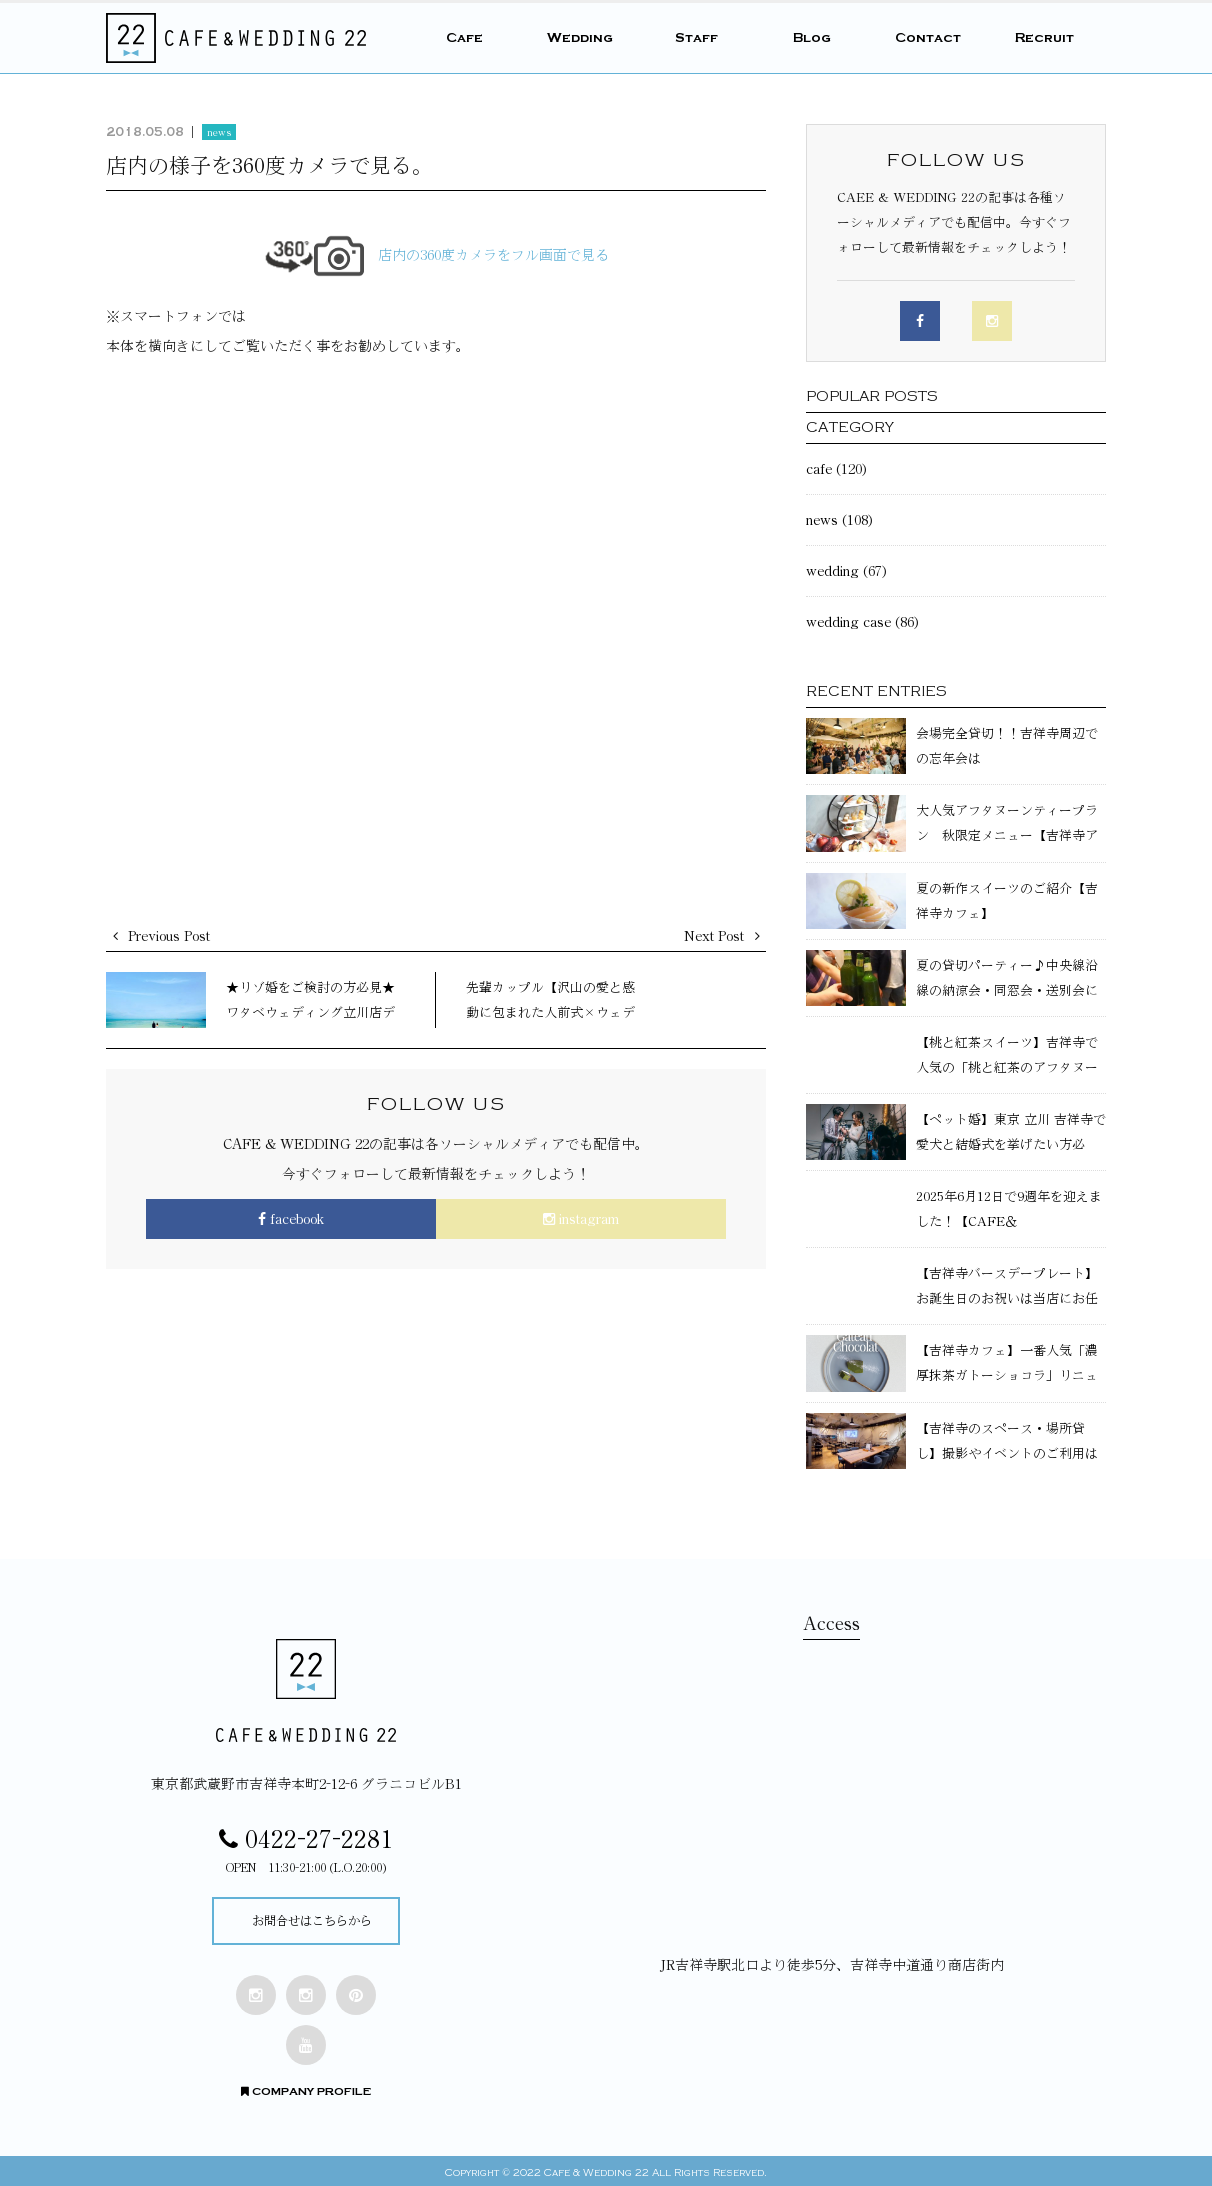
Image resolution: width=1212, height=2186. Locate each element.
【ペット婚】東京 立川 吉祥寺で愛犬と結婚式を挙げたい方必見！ (1011, 1144)
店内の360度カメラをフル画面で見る (436, 255)
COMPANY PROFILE (306, 2087)
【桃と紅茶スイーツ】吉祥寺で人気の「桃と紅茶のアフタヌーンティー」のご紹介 (1007, 1067)
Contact (928, 37)
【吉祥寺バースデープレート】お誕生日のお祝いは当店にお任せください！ (1007, 1298)
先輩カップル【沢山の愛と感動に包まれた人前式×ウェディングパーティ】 (550, 1012)
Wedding (580, 37)
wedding (832, 571)
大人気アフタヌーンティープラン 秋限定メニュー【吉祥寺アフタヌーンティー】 (1007, 835)
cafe (819, 469)
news (219, 132)
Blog (812, 37)
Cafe (464, 37)
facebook (291, 1219)
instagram (581, 1219)
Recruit (1044, 37)
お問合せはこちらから (313, 1919)
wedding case (848, 622)
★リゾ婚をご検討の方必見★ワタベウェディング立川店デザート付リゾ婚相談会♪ (310, 1012)
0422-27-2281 (306, 1839)
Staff (696, 37)
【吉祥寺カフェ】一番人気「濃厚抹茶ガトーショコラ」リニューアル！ (1007, 1375)
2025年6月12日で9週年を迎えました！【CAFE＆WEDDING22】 (1009, 1221)
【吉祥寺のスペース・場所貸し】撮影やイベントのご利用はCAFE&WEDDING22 (1007, 1453)
